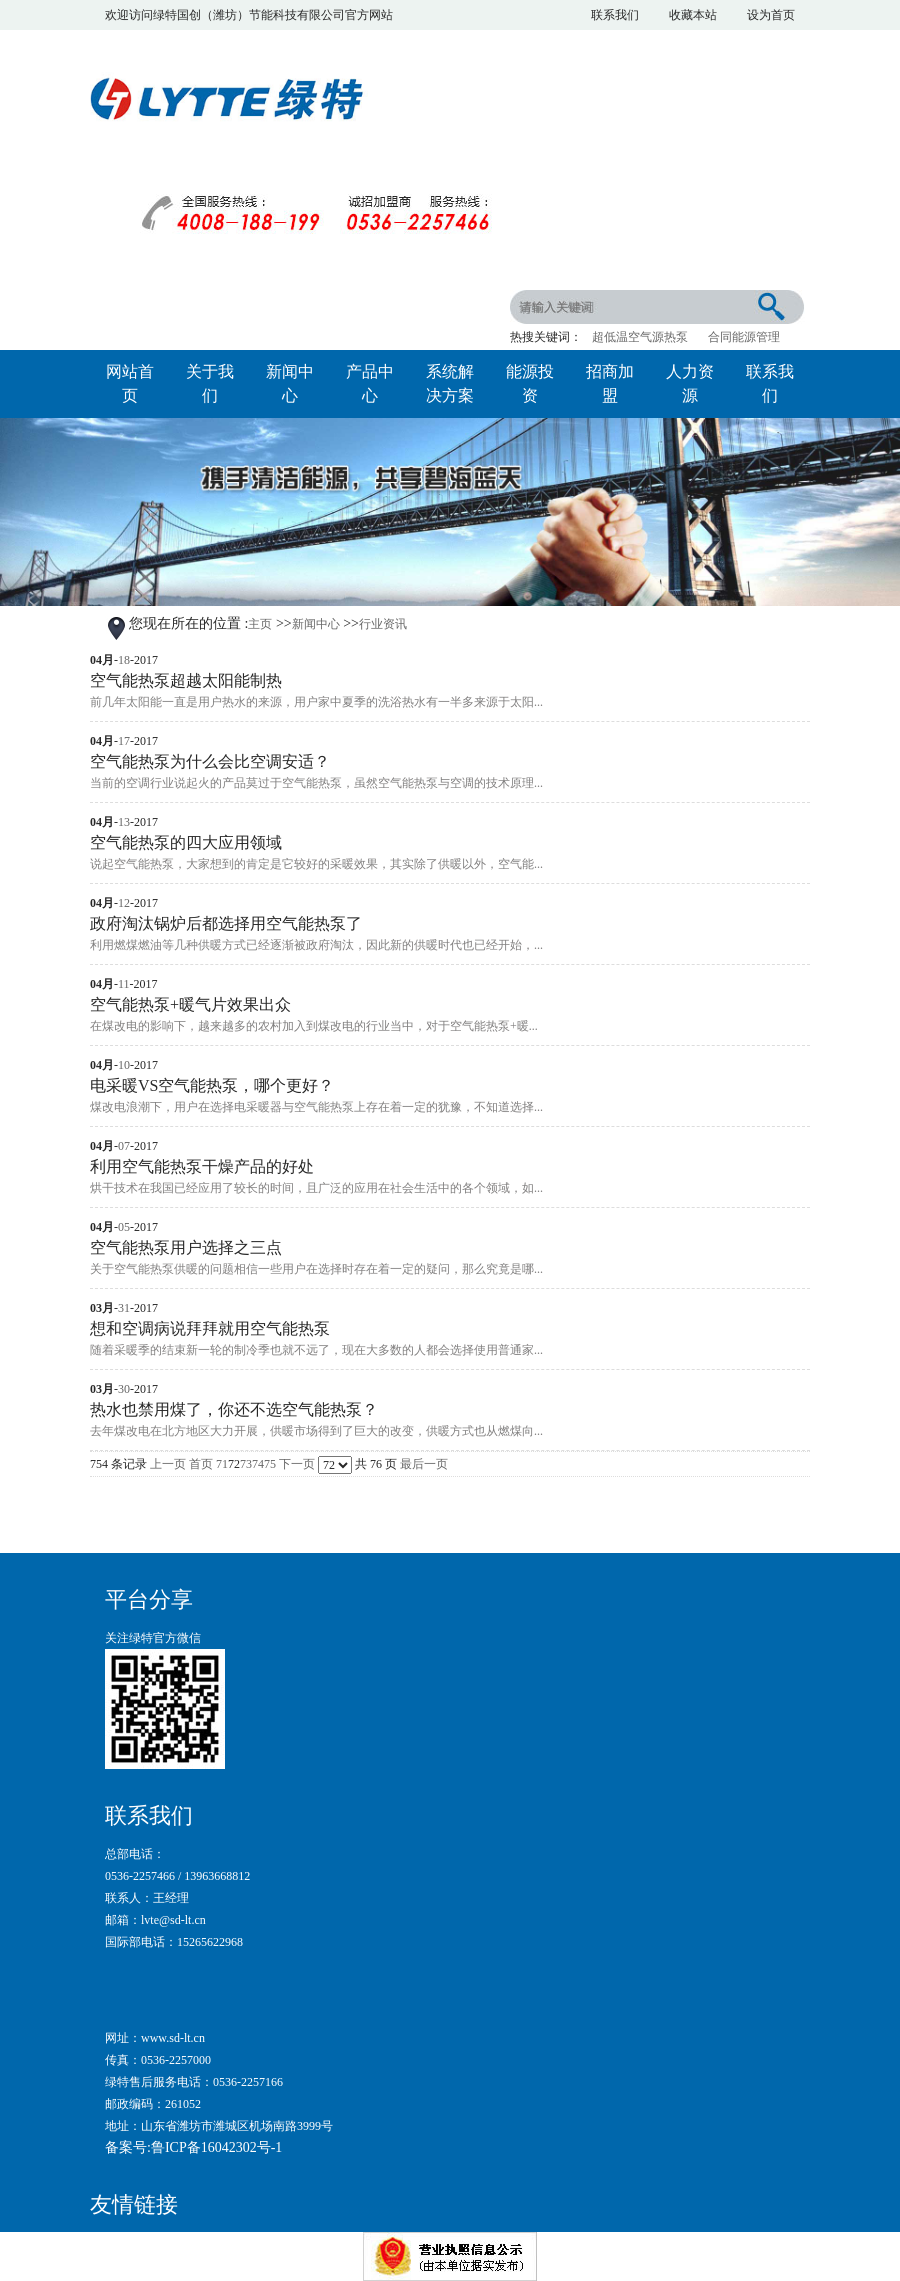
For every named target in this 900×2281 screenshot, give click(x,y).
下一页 (297, 1464)
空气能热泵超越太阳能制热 (186, 680)
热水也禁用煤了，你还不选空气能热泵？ (234, 1409)
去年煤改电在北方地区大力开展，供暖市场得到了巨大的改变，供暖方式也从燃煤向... (316, 1431)
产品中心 (370, 383)
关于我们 (210, 383)
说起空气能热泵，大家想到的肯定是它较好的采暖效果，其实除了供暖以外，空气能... (316, 864)
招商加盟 (610, 383)
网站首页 (130, 383)
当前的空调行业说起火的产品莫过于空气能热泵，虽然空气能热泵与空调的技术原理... (316, 783)
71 (222, 1464)
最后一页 (424, 1464)
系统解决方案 (450, 383)
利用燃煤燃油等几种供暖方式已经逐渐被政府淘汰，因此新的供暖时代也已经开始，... (316, 945)
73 (246, 1464)
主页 (260, 624)
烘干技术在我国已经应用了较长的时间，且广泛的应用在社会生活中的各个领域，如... (316, 1188)
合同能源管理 (744, 337)
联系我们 (770, 383)
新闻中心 (290, 383)
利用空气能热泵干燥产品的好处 (202, 1166)
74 (258, 1464)
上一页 (168, 1464)
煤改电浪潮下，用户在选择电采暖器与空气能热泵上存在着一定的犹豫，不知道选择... (316, 1107)
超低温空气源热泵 (640, 337)
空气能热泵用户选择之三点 (186, 1247)
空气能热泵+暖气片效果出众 (190, 1004)
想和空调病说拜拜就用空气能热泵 (210, 1328)
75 (270, 1464)
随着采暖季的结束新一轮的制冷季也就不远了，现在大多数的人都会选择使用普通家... (316, 1350)
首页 (201, 1464)
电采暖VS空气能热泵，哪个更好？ (212, 1085)
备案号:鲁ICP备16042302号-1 (193, 2147)
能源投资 (530, 383)
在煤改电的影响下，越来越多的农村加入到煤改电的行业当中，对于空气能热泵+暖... (314, 1026)
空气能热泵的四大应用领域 (186, 842)
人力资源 (690, 383)
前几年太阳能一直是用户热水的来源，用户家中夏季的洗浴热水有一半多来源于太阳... (316, 702)
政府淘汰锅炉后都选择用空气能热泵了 (226, 923)
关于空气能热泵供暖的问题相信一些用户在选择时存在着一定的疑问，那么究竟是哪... (316, 1269)
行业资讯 (383, 624)
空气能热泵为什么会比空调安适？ (210, 761)
